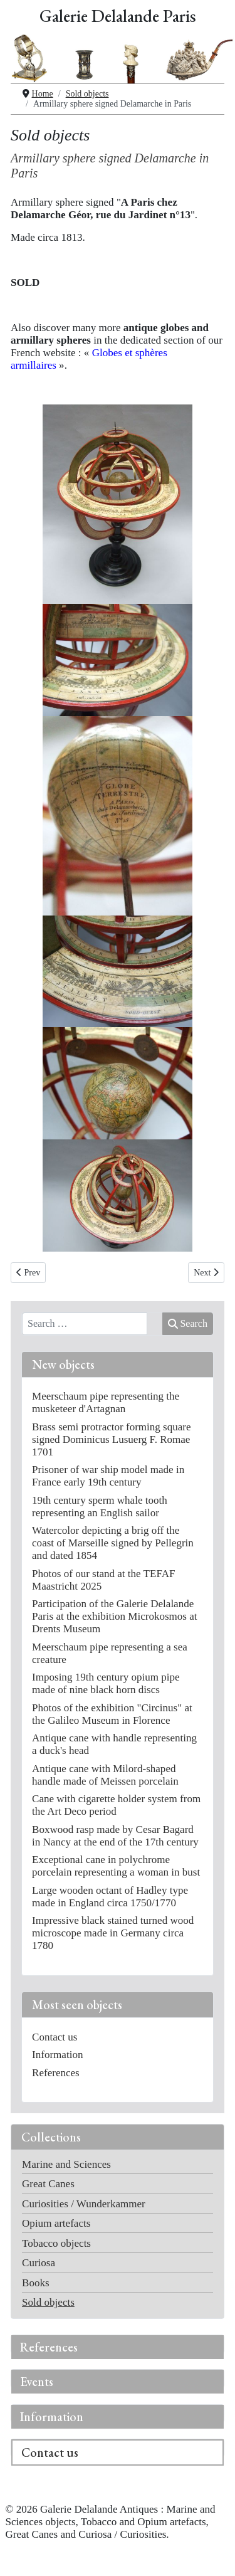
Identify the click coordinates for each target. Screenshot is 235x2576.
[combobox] (84, 1323)
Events (36, 2381)
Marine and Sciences (66, 2164)
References (49, 2347)
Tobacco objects (56, 2243)
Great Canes (48, 2184)
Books (36, 2283)
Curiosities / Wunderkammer (83, 2204)
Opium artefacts (56, 2223)
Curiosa (38, 2263)
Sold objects (48, 2302)
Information (51, 2417)
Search (187, 1323)
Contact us (49, 2452)
